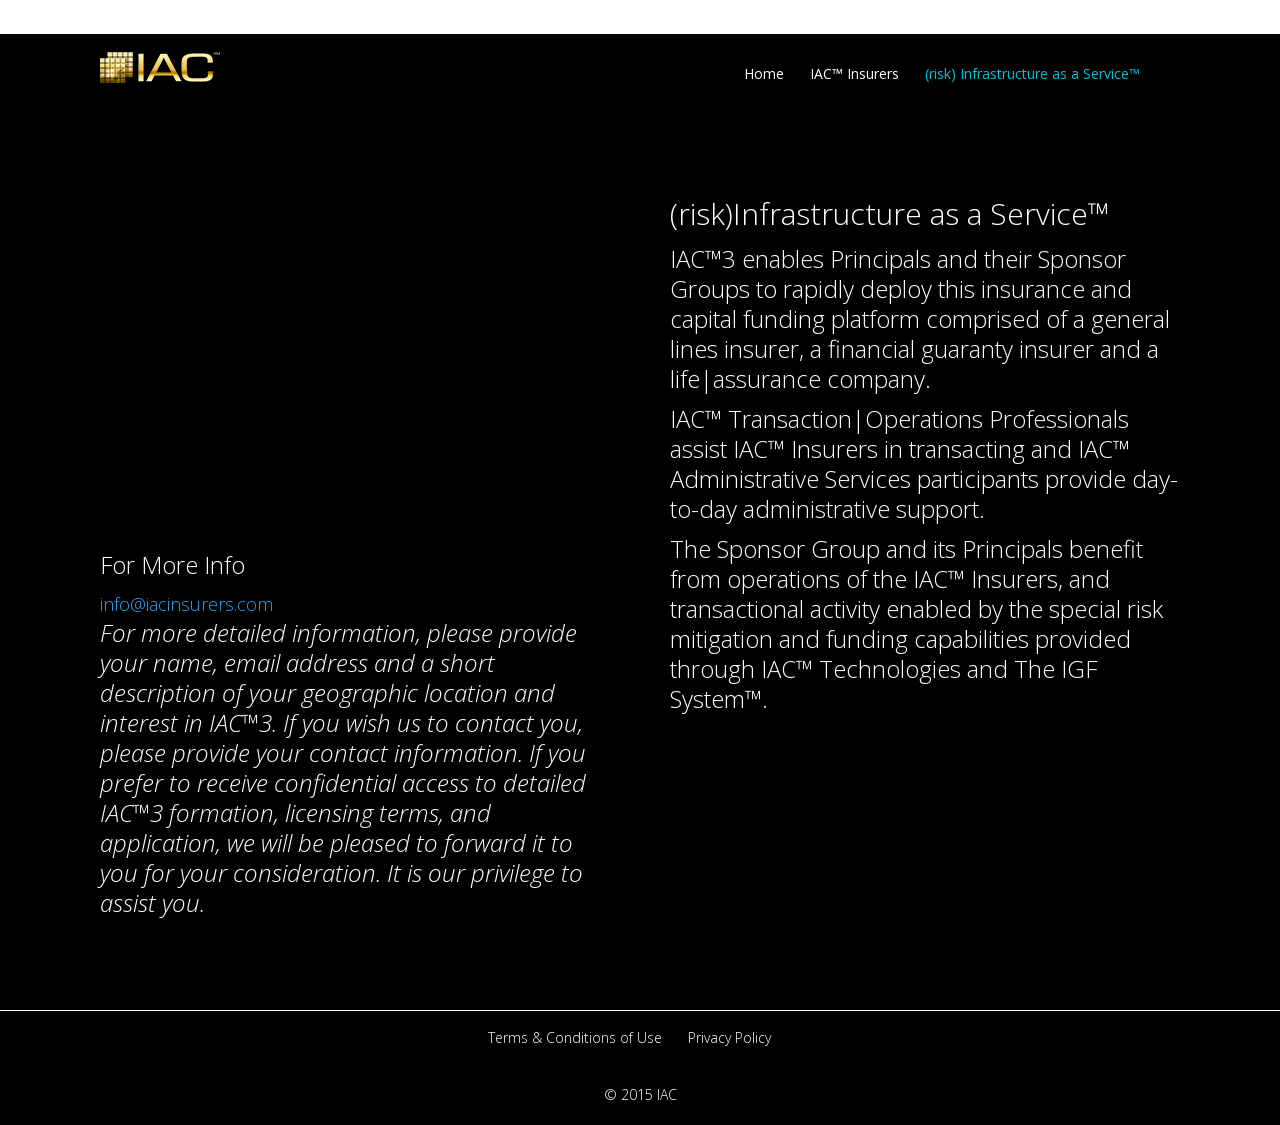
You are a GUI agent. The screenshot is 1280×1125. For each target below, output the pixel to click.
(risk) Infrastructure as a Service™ (1032, 73)
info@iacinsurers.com (186, 604)
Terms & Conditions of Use (575, 1037)
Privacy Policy (729, 1037)
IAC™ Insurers (854, 73)
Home (764, 73)
